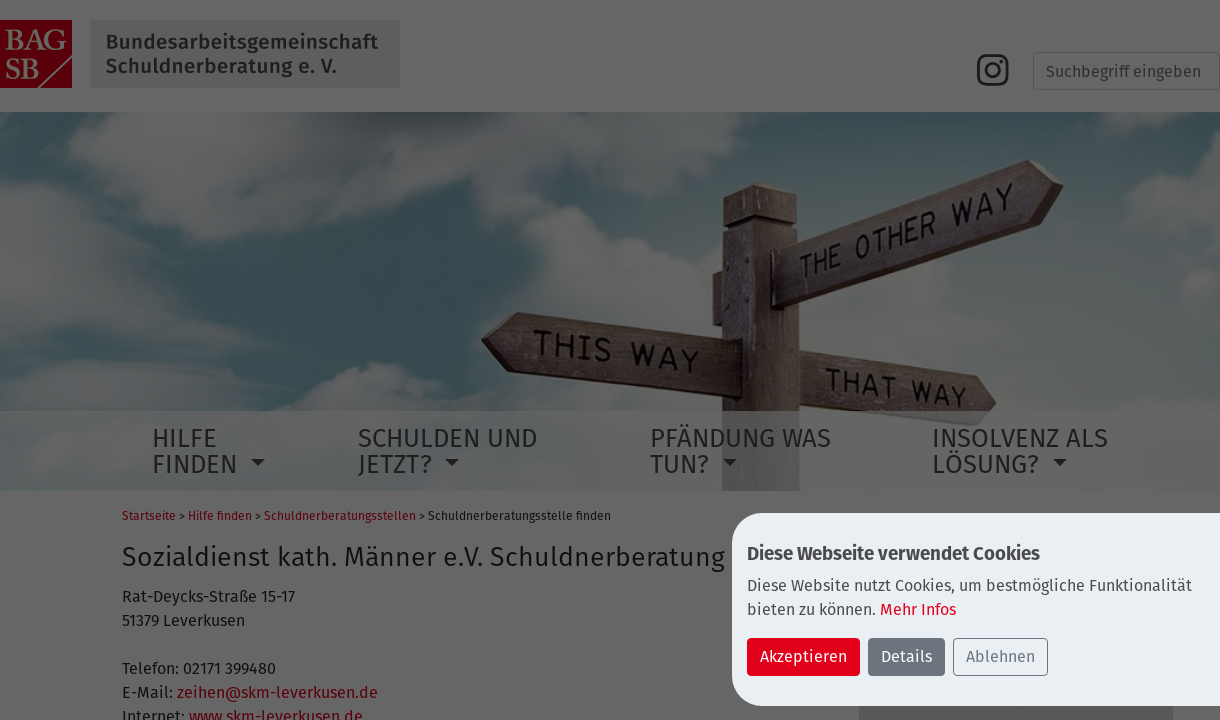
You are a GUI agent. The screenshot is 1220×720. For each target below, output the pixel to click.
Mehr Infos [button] (918, 609)
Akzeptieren (803, 656)
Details (906, 656)
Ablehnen (1000, 656)
